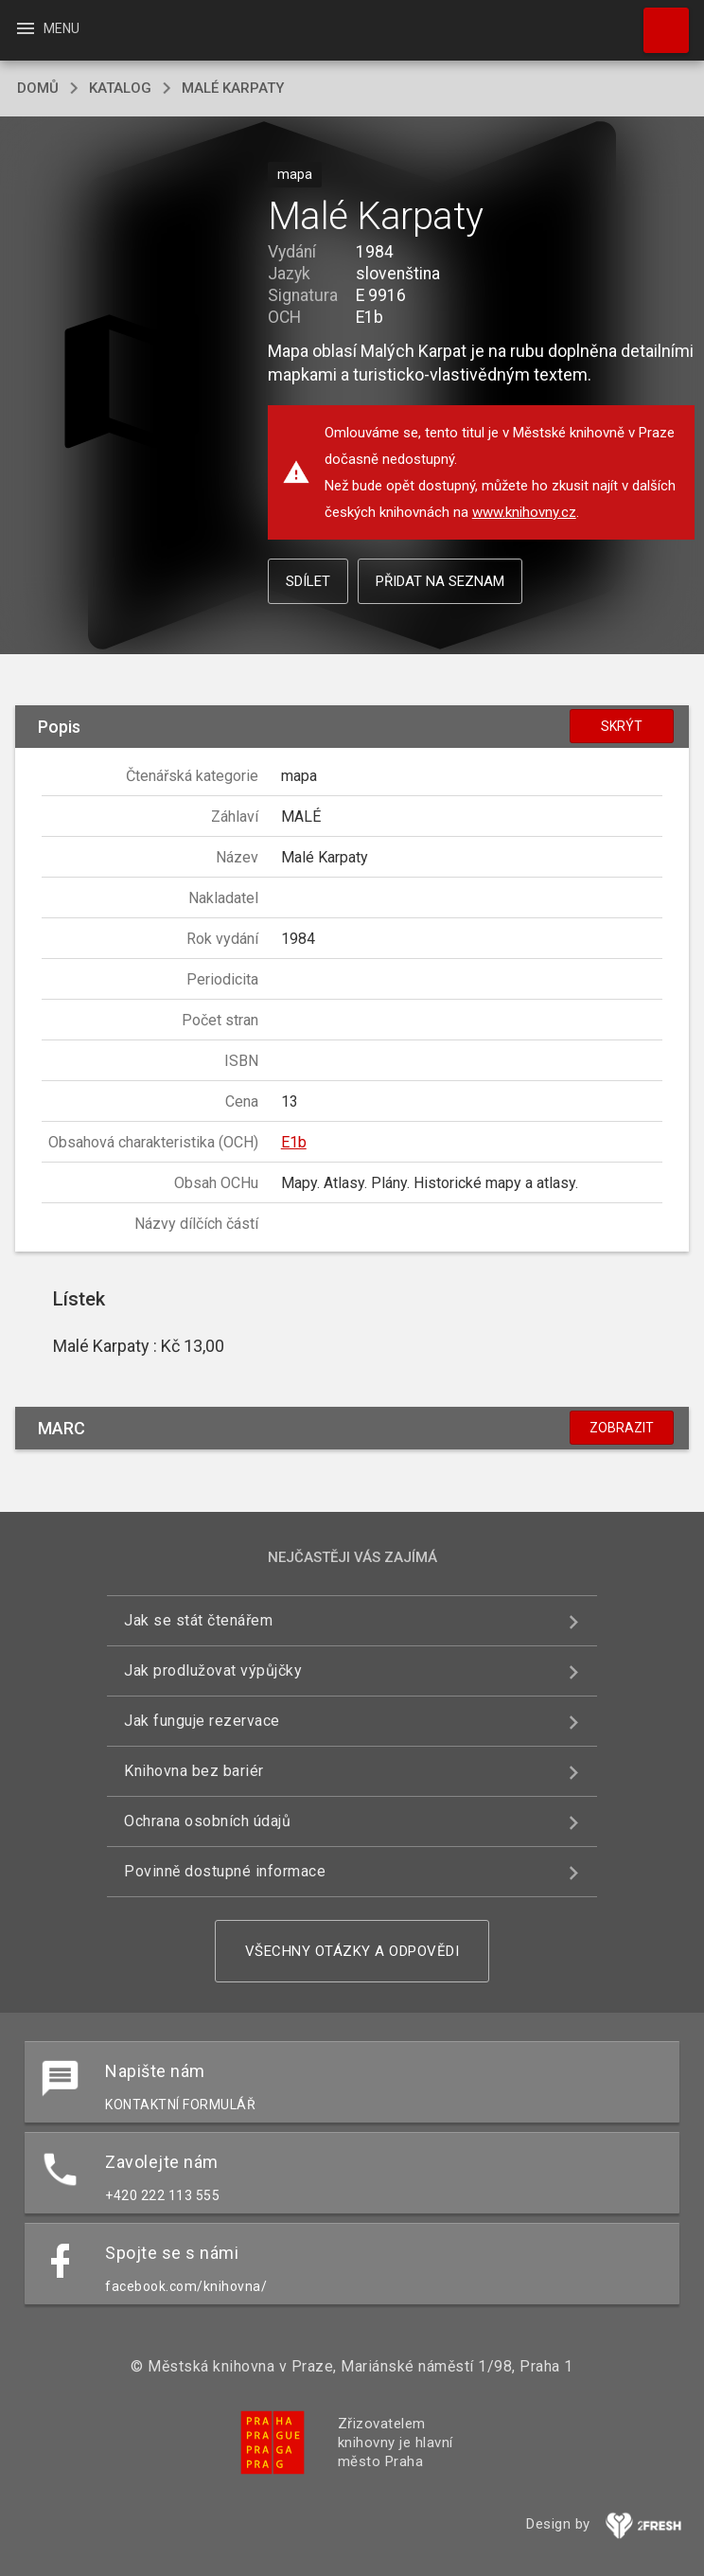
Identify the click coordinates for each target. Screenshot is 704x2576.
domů (38, 88)
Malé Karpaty (233, 88)
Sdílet (308, 581)
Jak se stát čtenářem (198, 1620)
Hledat (657, 20)
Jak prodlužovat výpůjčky (213, 1670)
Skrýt (621, 726)
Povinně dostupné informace (225, 1871)
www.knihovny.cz (524, 512)
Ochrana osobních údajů (207, 1821)
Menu (46, 28)
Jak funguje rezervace (202, 1721)
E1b (294, 1142)
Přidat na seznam (440, 581)
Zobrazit (622, 1427)
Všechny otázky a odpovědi (352, 1951)
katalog (120, 88)
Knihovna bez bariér (194, 1771)
